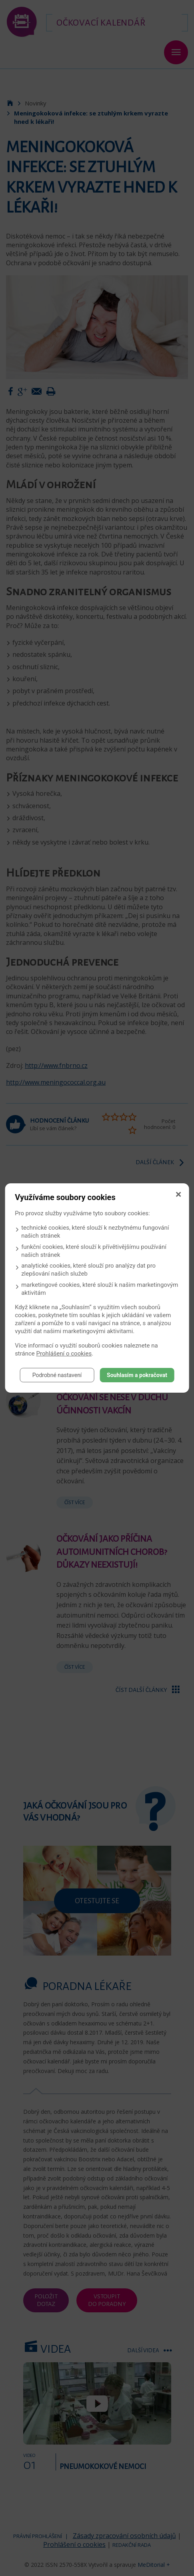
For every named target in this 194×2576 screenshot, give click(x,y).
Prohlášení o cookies (64, 1353)
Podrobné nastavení (57, 1375)
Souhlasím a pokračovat (137, 1375)
